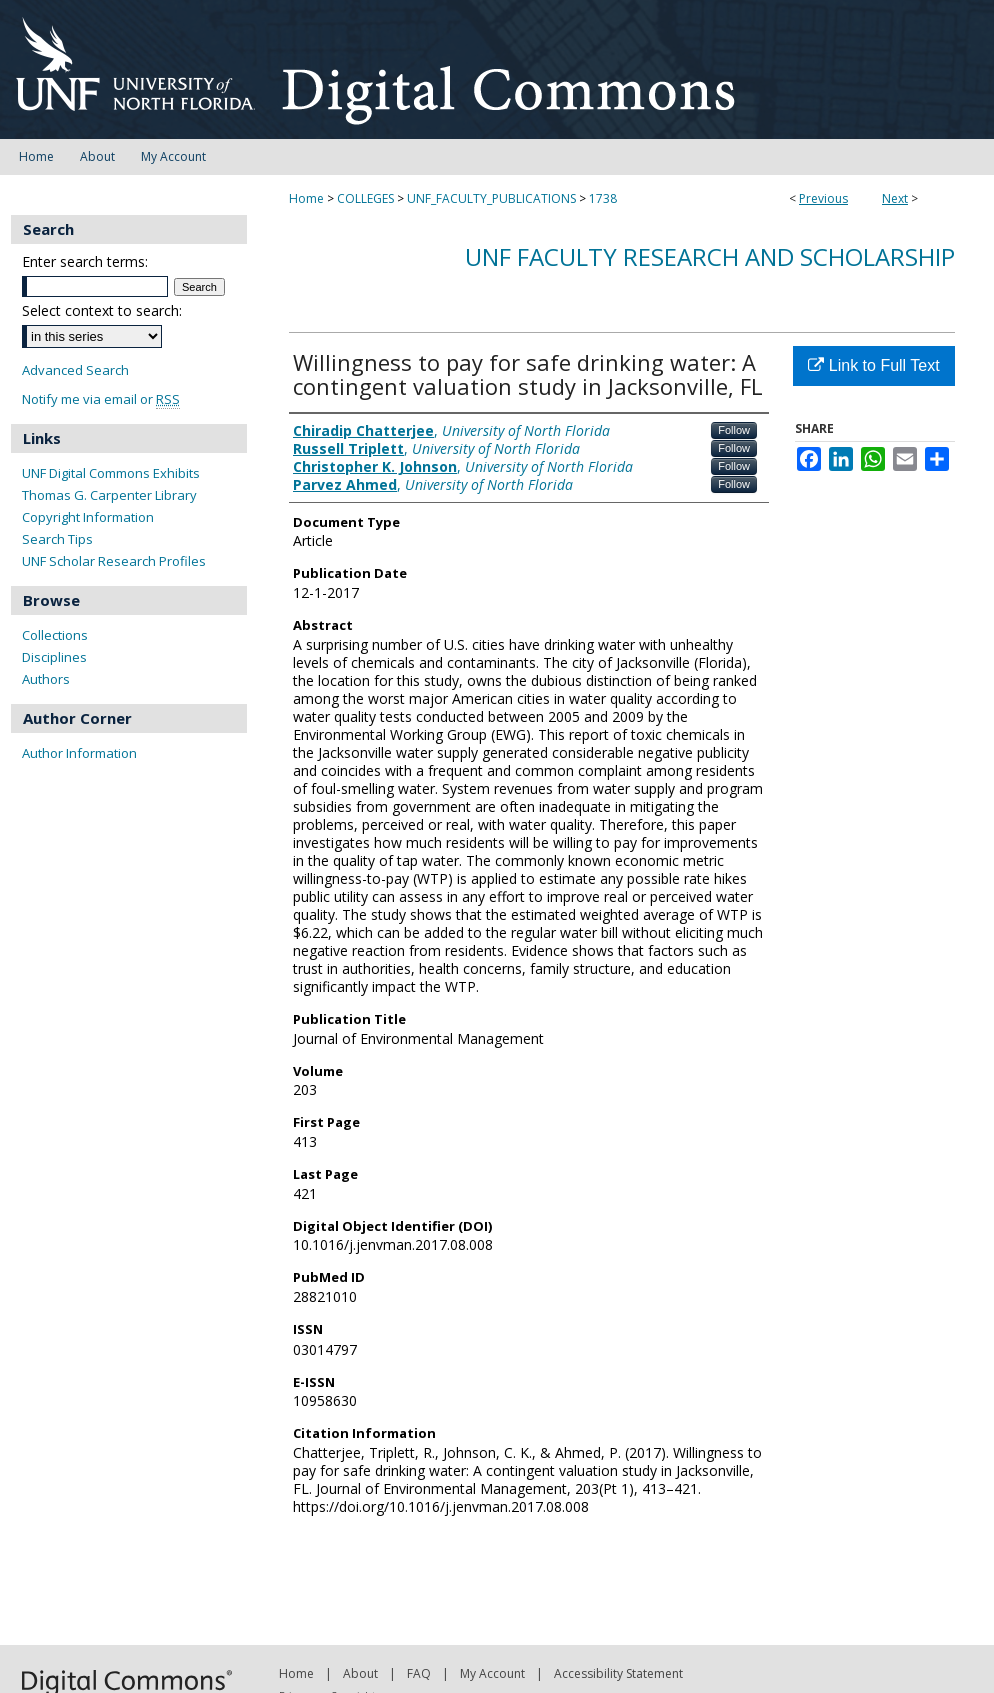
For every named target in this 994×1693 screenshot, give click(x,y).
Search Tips (57, 539)
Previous (823, 198)
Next (895, 198)
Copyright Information (88, 517)
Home (306, 198)
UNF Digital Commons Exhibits (111, 473)
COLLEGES (365, 198)
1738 (603, 198)
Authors (46, 679)
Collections (55, 635)
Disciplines (54, 657)
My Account (492, 1673)
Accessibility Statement (618, 1673)
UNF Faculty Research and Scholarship (710, 256)
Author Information (79, 753)
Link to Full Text (873, 365)
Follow (734, 430)
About (360, 1673)
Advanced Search (75, 370)
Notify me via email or (101, 399)
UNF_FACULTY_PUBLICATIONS (491, 198)
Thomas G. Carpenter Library (109, 495)
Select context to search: (102, 310)
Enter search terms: (85, 261)
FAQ (419, 1673)
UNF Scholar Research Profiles (114, 561)
